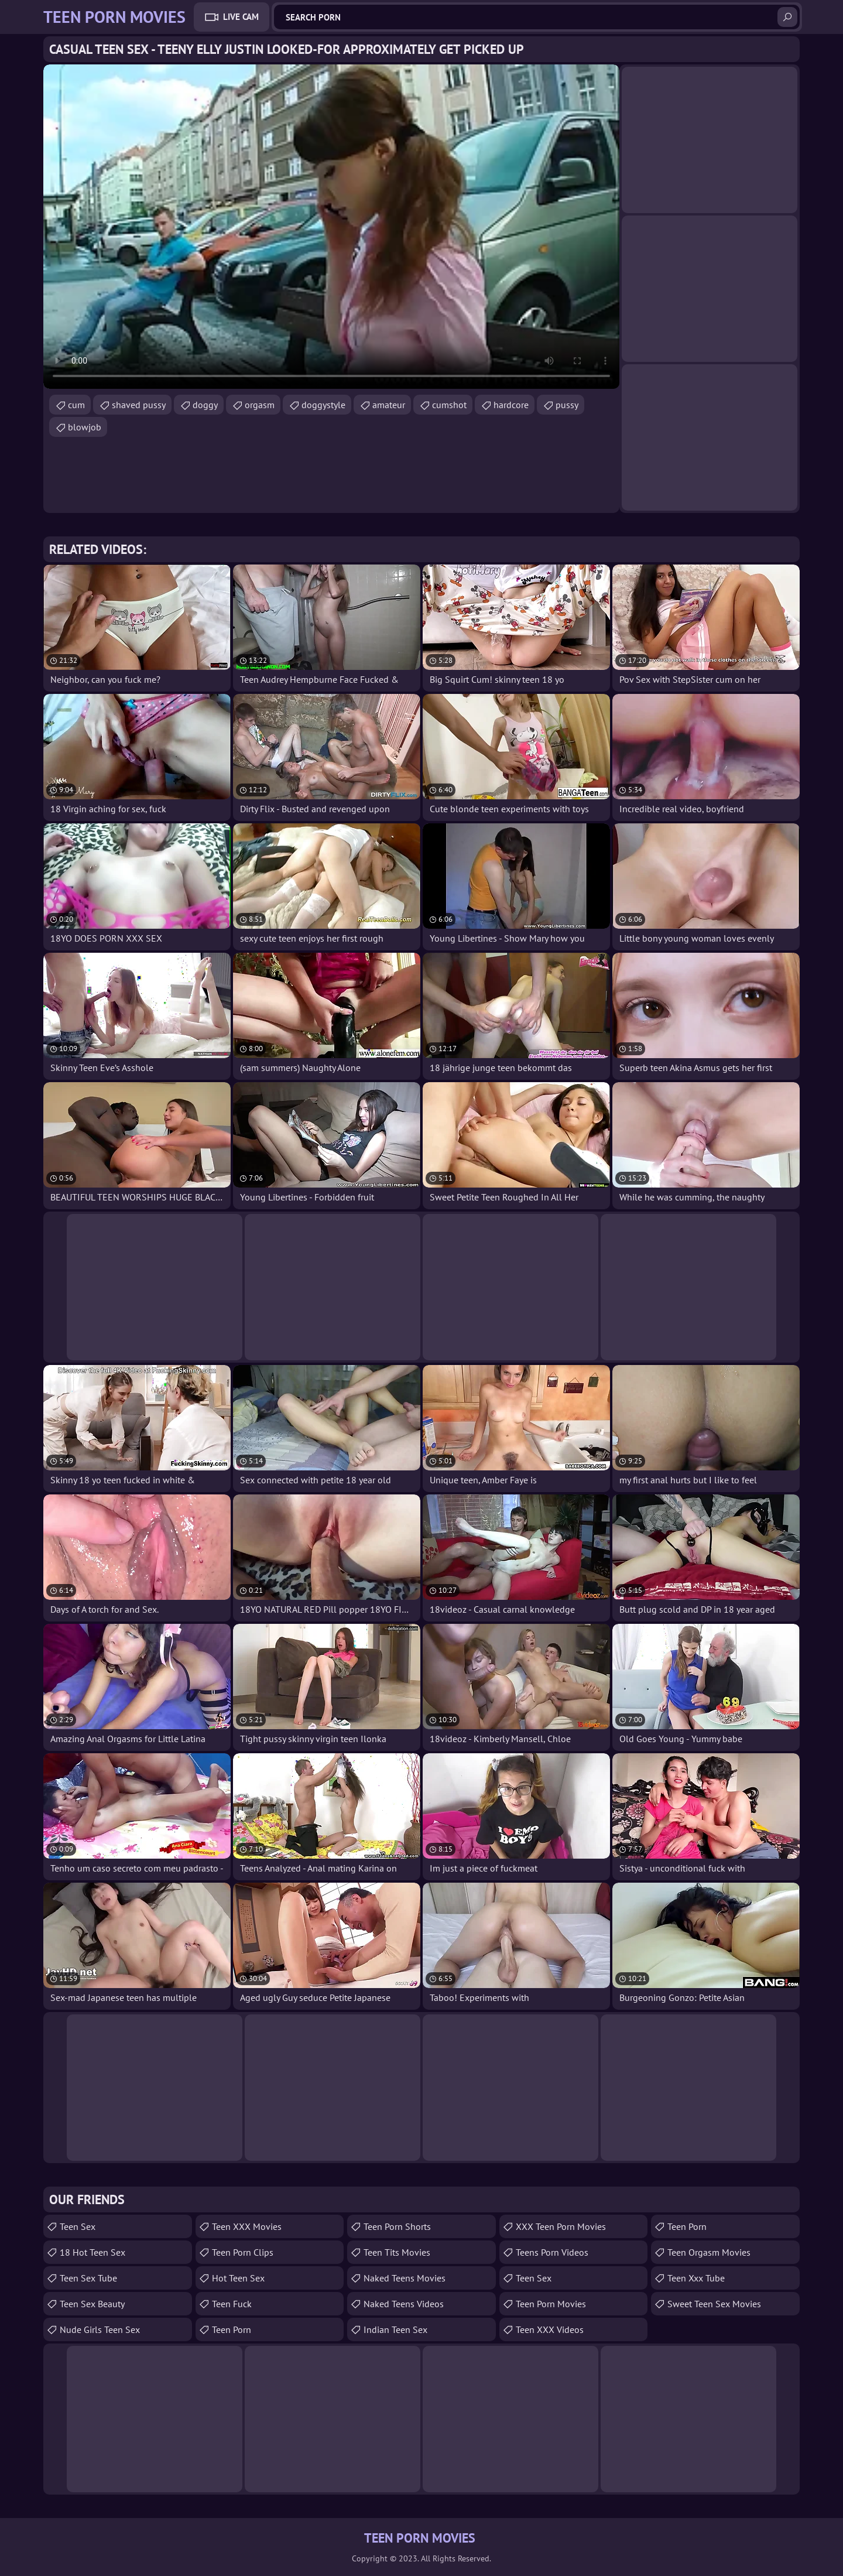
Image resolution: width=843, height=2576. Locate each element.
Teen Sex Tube (88, 2278)
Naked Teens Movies (405, 2278)
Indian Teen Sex (395, 2329)
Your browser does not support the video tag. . (331, 226)
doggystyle (323, 404)
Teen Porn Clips (242, 2252)
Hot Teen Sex (238, 2278)
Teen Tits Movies (397, 2252)
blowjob (84, 427)
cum (76, 404)
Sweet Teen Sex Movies (714, 2304)
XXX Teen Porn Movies (561, 2226)
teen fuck (232, 2304)
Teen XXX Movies (247, 2226)
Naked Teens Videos (404, 2304)
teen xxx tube (696, 2278)
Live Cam (241, 16)
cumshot (449, 404)
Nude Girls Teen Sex (100, 2329)
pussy (567, 404)
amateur (388, 404)
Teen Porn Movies (551, 2304)
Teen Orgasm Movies (709, 2252)
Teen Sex (77, 2226)
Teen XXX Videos (550, 2329)
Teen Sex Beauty (92, 2304)
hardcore (511, 404)
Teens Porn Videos (552, 2252)
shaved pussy (139, 404)
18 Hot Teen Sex (92, 2252)
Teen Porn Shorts (397, 2226)
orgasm (260, 404)
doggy (205, 404)
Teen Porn (231, 2329)
